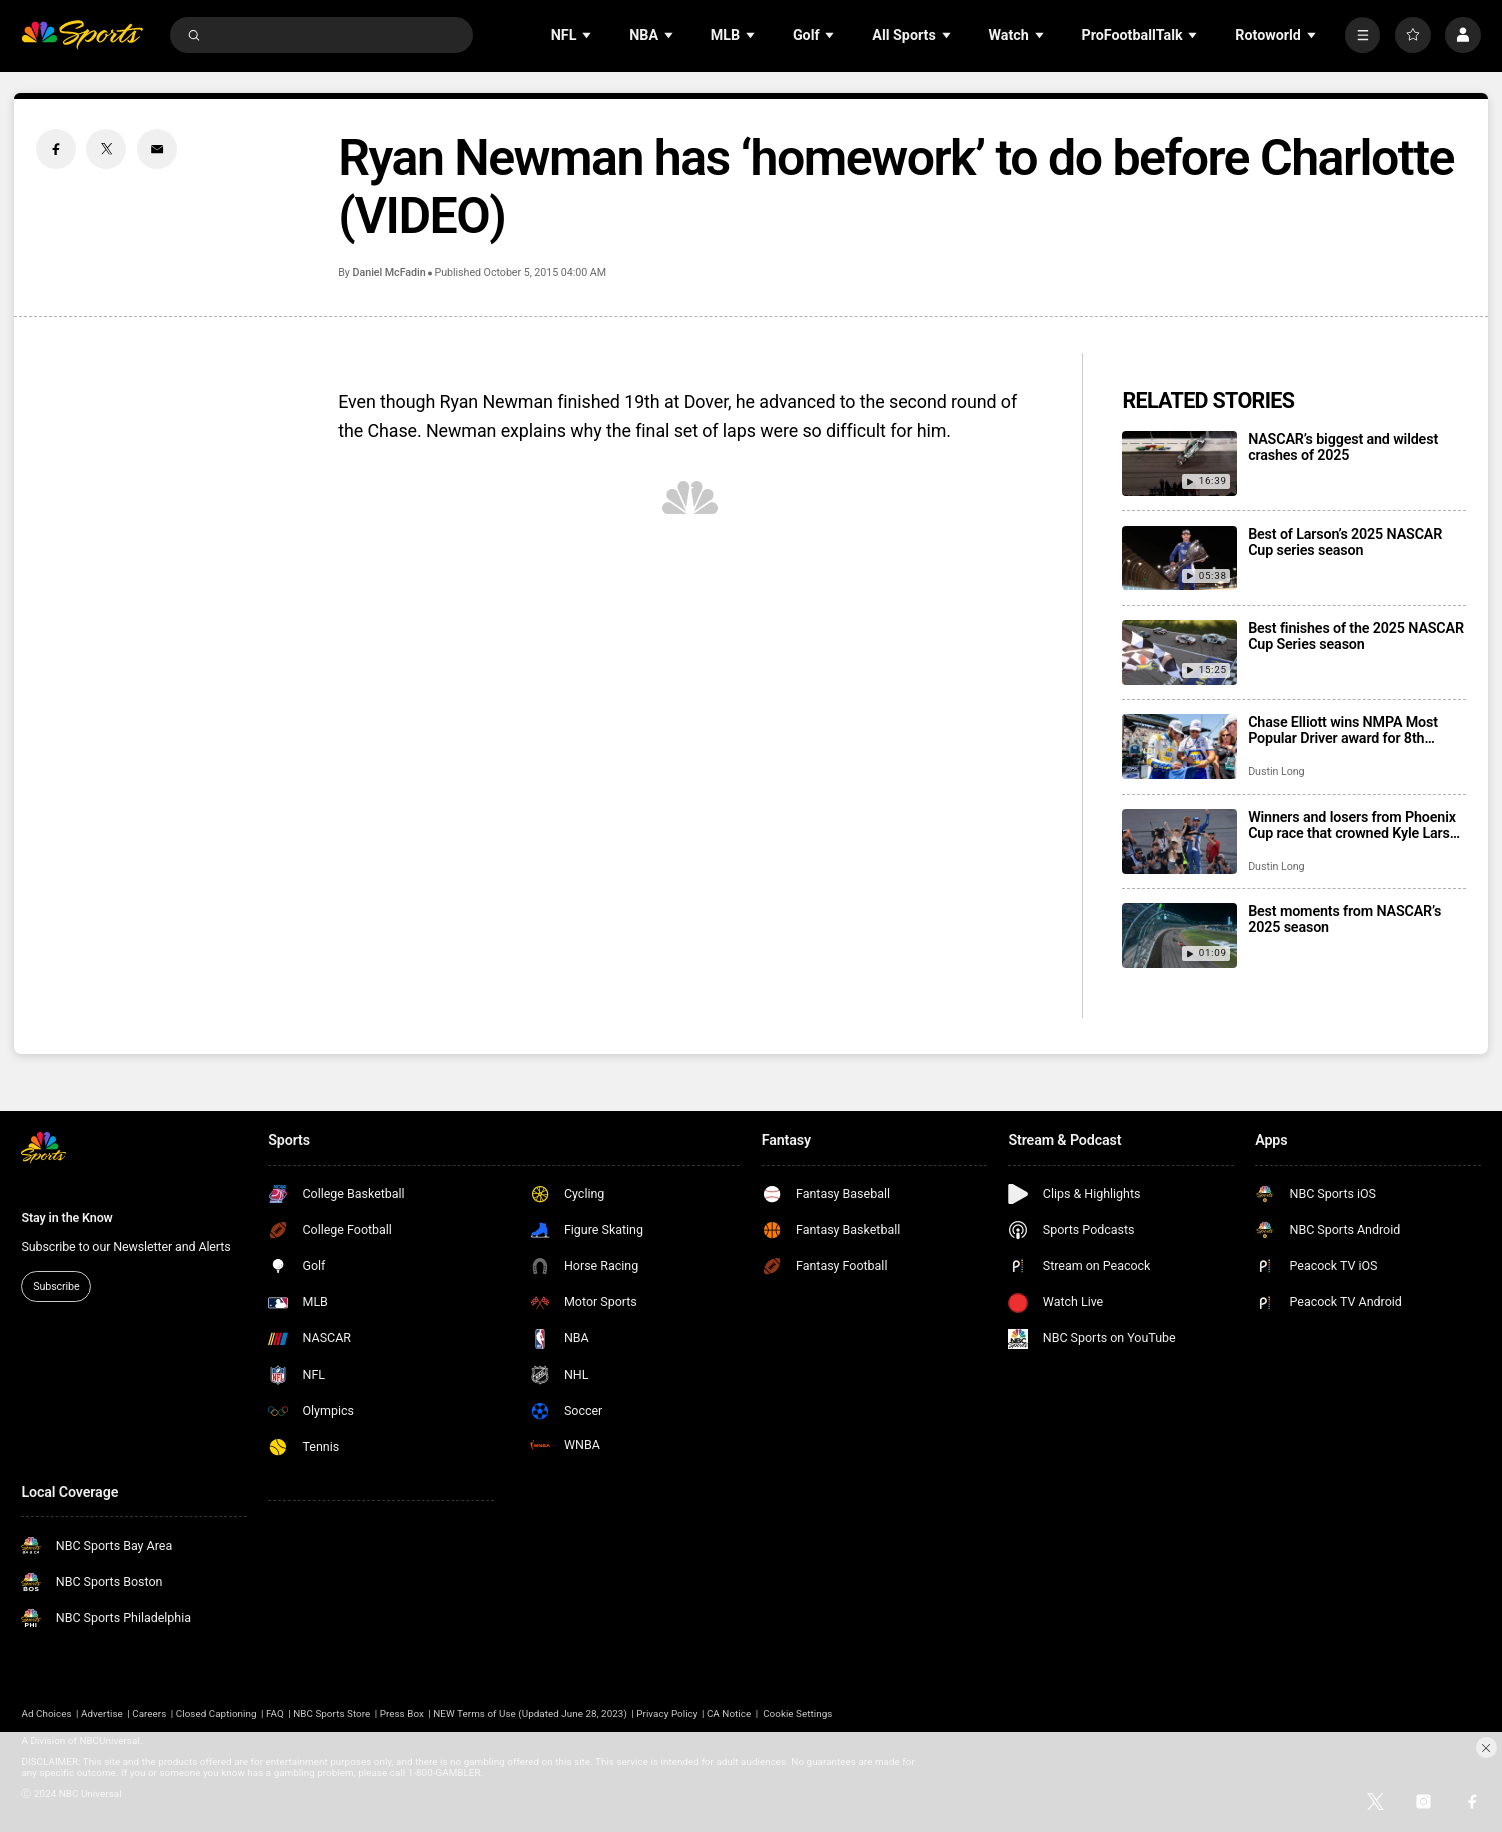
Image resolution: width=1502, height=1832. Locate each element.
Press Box (402, 1713)
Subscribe (56, 1286)
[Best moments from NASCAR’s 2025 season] (1179, 935)
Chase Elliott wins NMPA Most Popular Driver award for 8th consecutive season (1343, 730)
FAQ (275, 1713)
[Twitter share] (106, 149)
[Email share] (157, 149)
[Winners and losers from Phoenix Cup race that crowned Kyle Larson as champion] (1179, 841)
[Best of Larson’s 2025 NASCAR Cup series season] (1179, 558)
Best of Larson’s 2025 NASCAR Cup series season (1345, 542)
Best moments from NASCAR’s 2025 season (1344, 919)
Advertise (102, 1713)
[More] (1363, 35)
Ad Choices (46, 1713)
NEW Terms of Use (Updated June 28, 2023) (530, 1713)
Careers (149, 1713)
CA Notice (729, 1713)
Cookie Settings (797, 1713)
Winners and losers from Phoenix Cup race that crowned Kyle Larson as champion (1356, 825)
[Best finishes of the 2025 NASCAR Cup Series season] (1179, 652)
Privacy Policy (666, 1713)
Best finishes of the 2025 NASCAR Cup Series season (1356, 636)
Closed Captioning (216, 1713)
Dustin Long (1276, 771)
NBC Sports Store (331, 1713)
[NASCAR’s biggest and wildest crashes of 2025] (1179, 463)
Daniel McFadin (389, 272)
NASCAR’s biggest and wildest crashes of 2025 (1343, 447)
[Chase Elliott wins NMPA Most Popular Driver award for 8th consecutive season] (1179, 746)
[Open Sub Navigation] (588, 35)
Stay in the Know (66, 1217)
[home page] (82, 35)
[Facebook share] (56, 149)
